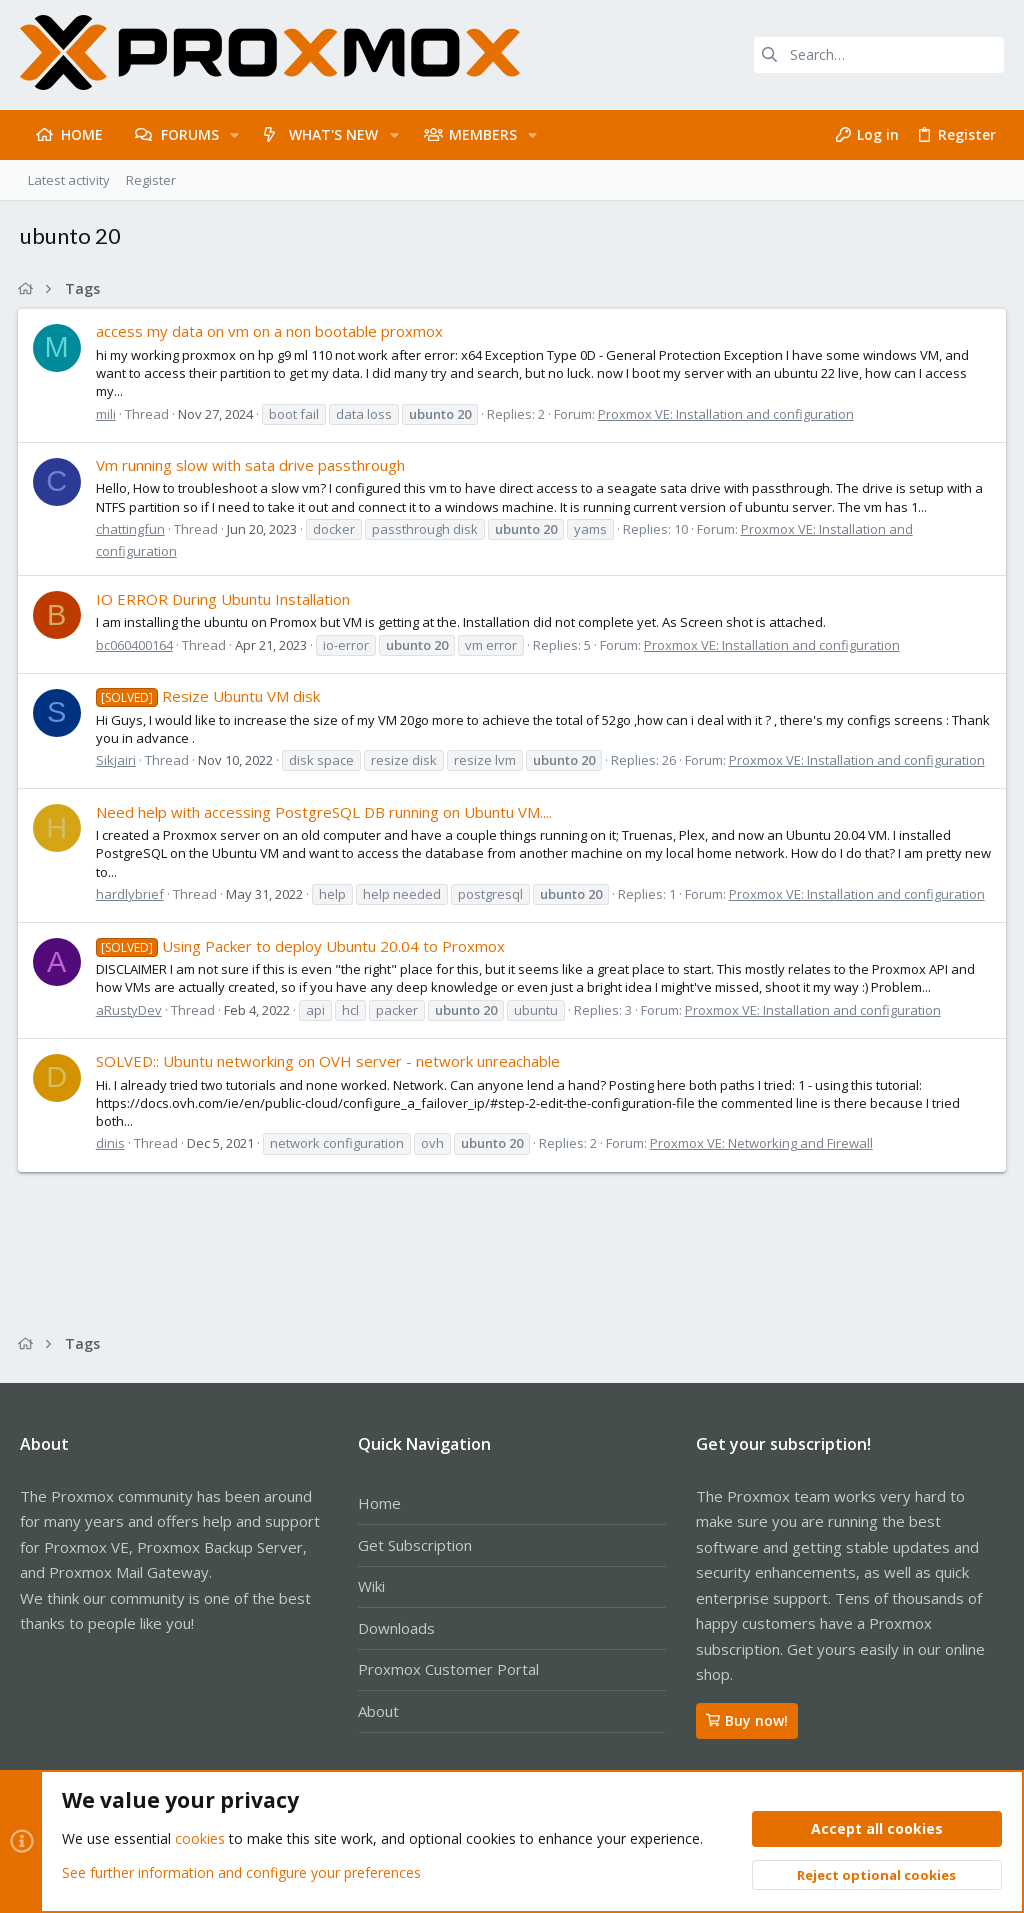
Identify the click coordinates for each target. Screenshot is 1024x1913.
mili (108, 414)
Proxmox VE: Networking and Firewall (763, 1143)
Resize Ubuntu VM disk (210, 696)
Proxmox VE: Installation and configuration (728, 414)
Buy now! (747, 1720)
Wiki (371, 1586)
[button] (234, 135)
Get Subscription (415, 1545)
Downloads (396, 1628)
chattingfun (132, 529)
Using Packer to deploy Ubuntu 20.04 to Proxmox (302, 946)
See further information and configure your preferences (241, 1872)
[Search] (879, 55)
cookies (200, 1839)
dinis (112, 1143)
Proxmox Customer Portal (448, 1669)
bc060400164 (136, 645)
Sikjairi (118, 760)
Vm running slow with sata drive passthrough (252, 465)
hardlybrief (132, 894)
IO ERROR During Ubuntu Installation (225, 599)
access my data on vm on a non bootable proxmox (271, 331)
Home (379, 1503)
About (378, 1711)
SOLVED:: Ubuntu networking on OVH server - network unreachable (330, 1061)
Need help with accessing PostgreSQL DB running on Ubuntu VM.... (326, 812)
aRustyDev (131, 1010)
